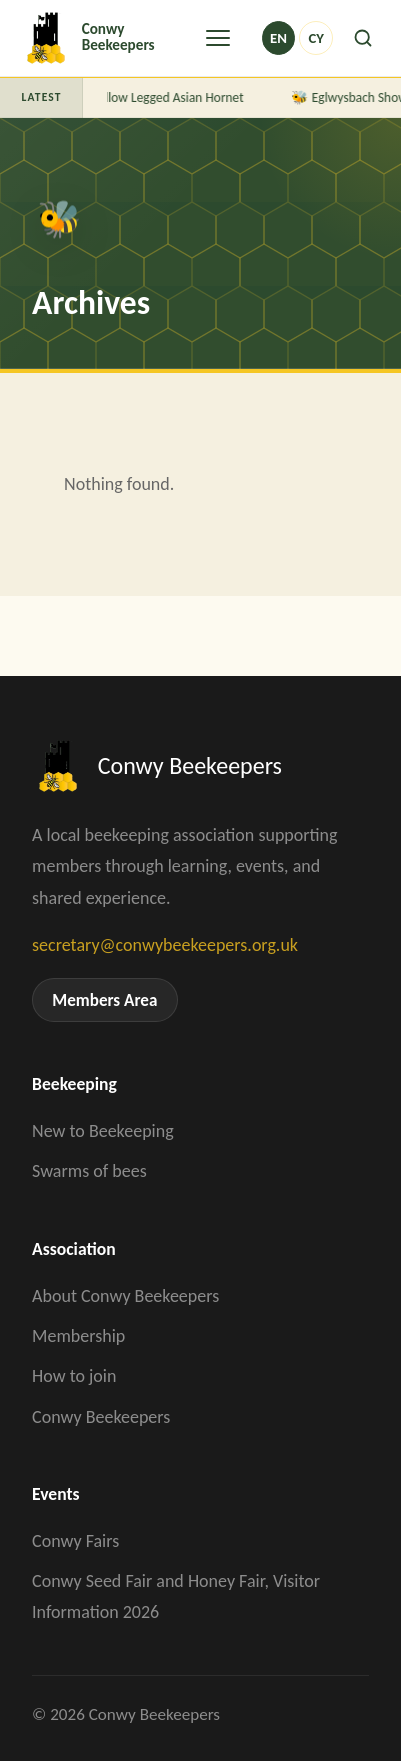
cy (315, 38)
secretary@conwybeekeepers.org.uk (165, 945)
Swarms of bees (89, 1171)
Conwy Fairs (75, 1541)
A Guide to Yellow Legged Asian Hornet (139, 97)
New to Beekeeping (103, 1131)
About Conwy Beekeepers (125, 1296)
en (278, 38)
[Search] (363, 38)
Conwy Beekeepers (101, 1417)
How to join (74, 1376)
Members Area (104, 1000)
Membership (78, 1336)
